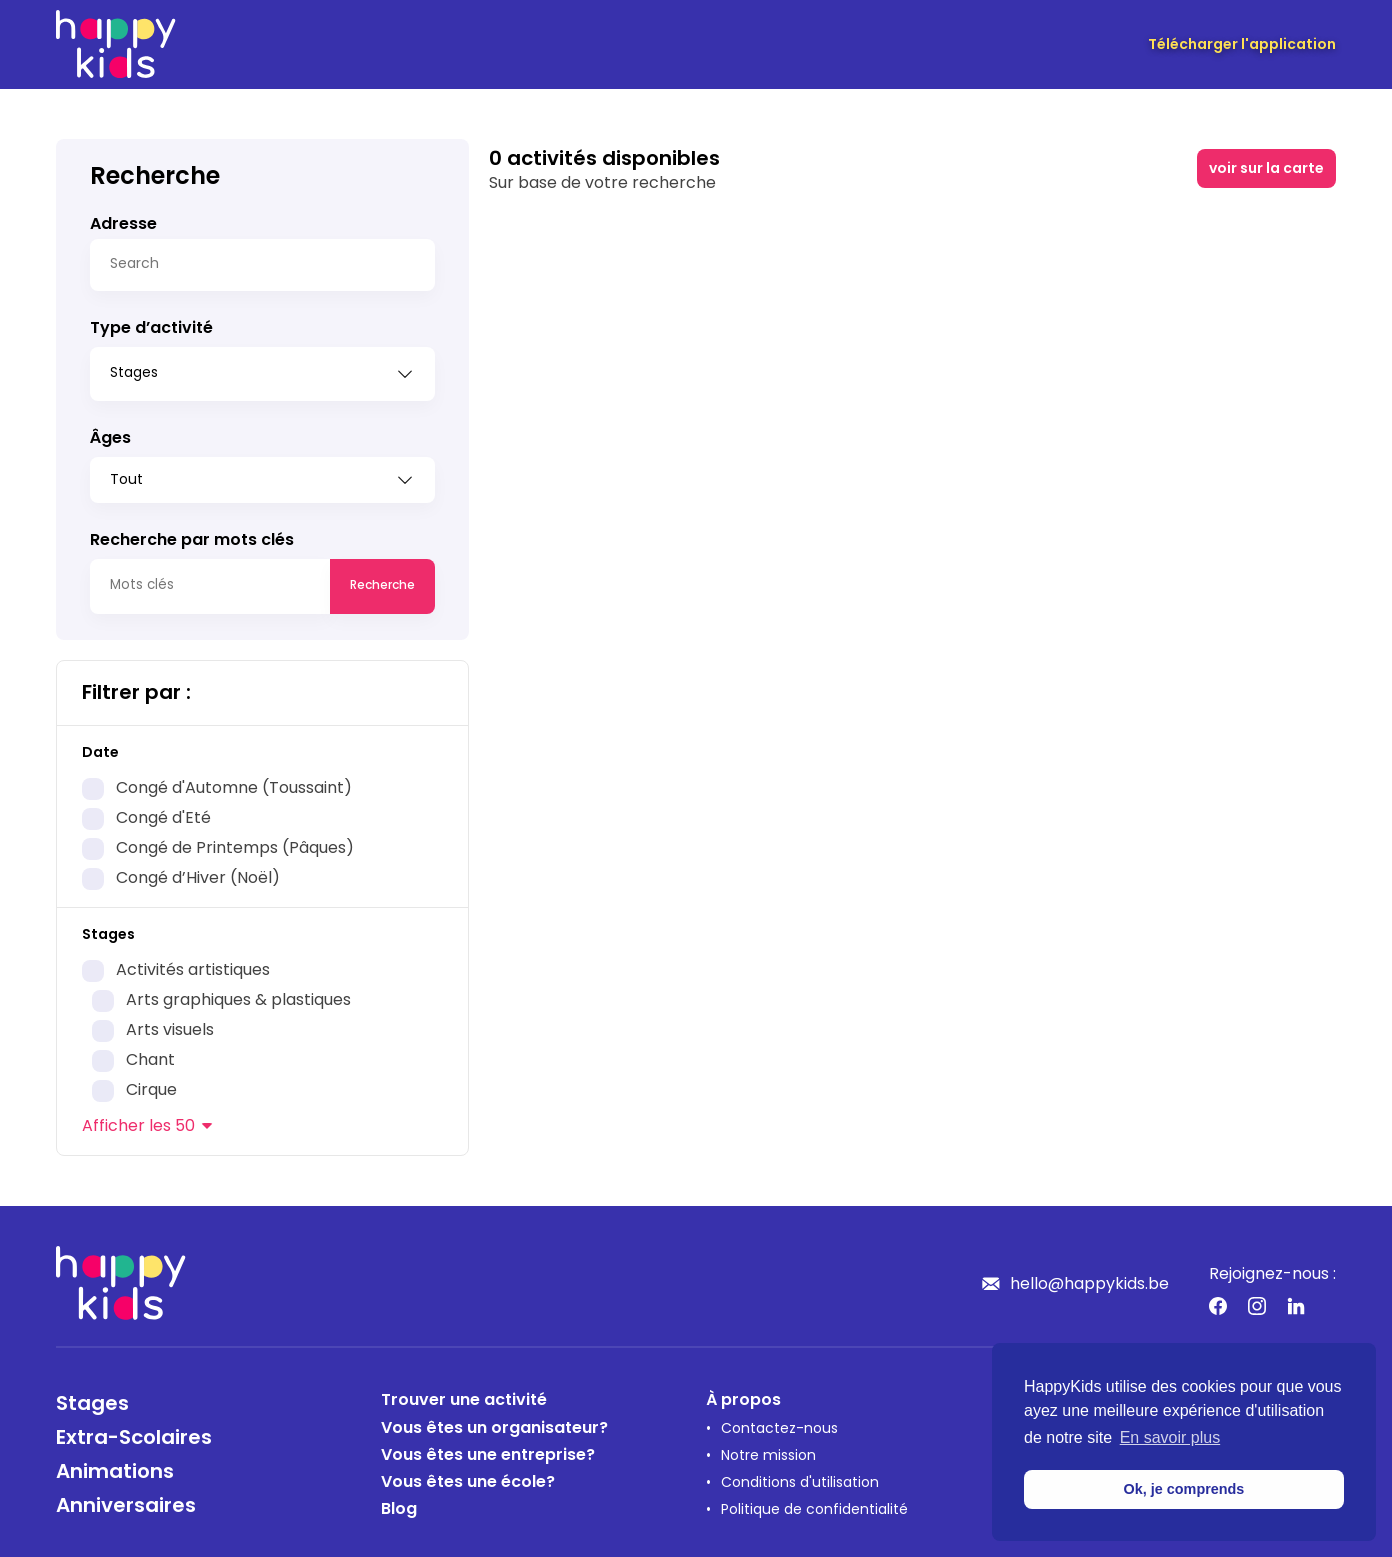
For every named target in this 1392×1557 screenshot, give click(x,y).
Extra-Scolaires (134, 1432)
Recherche (382, 579)
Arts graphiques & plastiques (238, 994)
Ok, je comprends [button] (1184, 1489)
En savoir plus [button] (1170, 1437)
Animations (115, 1466)
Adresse (123, 225)
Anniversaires (126, 1500)
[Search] (262, 265)
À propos (743, 1394)
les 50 (138, 1120)
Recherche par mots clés (192, 534)
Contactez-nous (779, 1422)
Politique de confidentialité (814, 1503)
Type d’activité (151, 329)
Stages (92, 1398)
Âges (110, 432)
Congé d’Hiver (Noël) (198, 872)
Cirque (151, 1084)
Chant (150, 1054)
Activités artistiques (193, 964)
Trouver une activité (464, 1394)
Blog (399, 1503)
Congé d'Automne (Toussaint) (234, 782)
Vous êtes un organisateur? (494, 1422)
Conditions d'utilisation (800, 1476)
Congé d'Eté (163, 812)
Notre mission (768, 1449)
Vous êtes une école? (468, 1476)
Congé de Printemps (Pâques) (235, 842)
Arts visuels (170, 1024)
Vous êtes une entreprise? (488, 1449)
